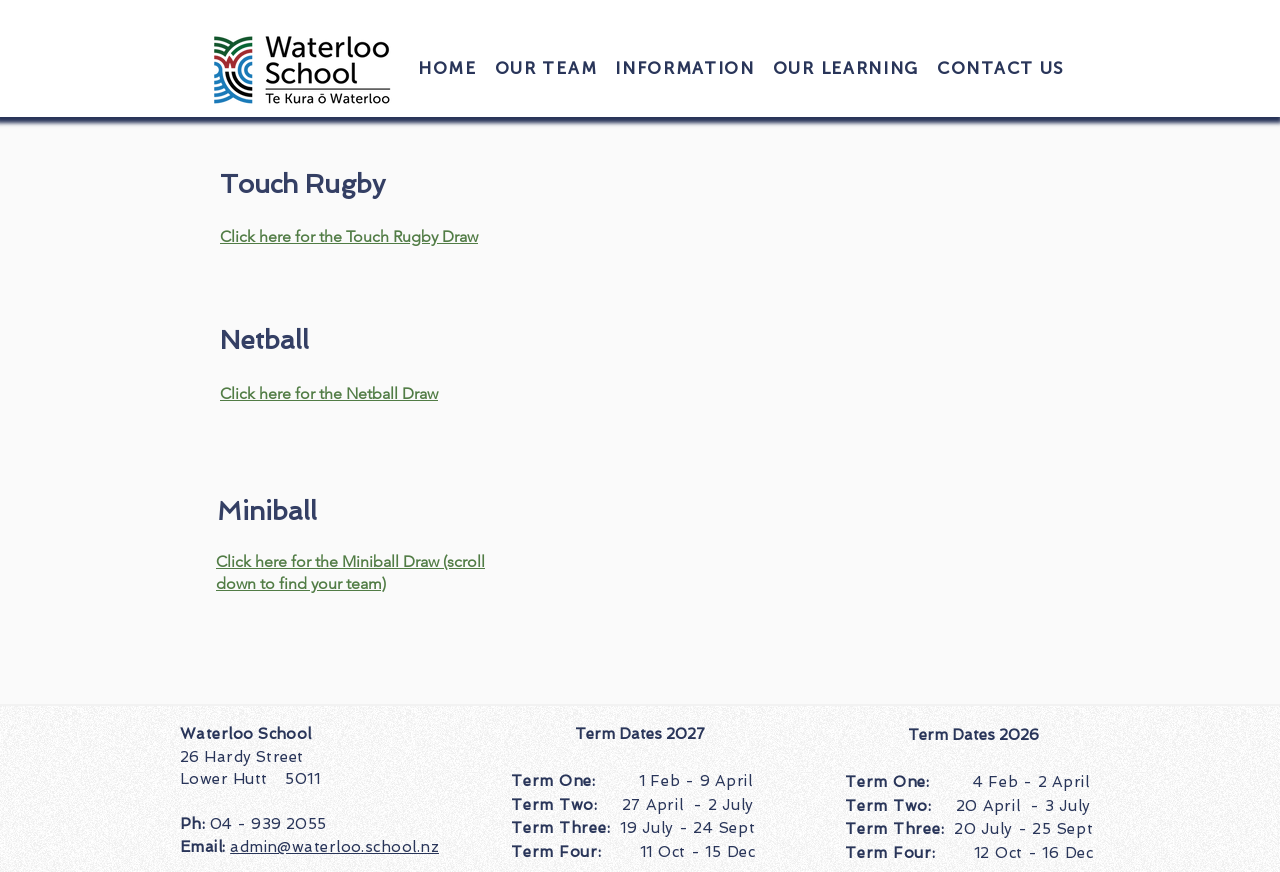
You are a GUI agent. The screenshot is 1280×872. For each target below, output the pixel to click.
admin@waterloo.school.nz (334, 847)
